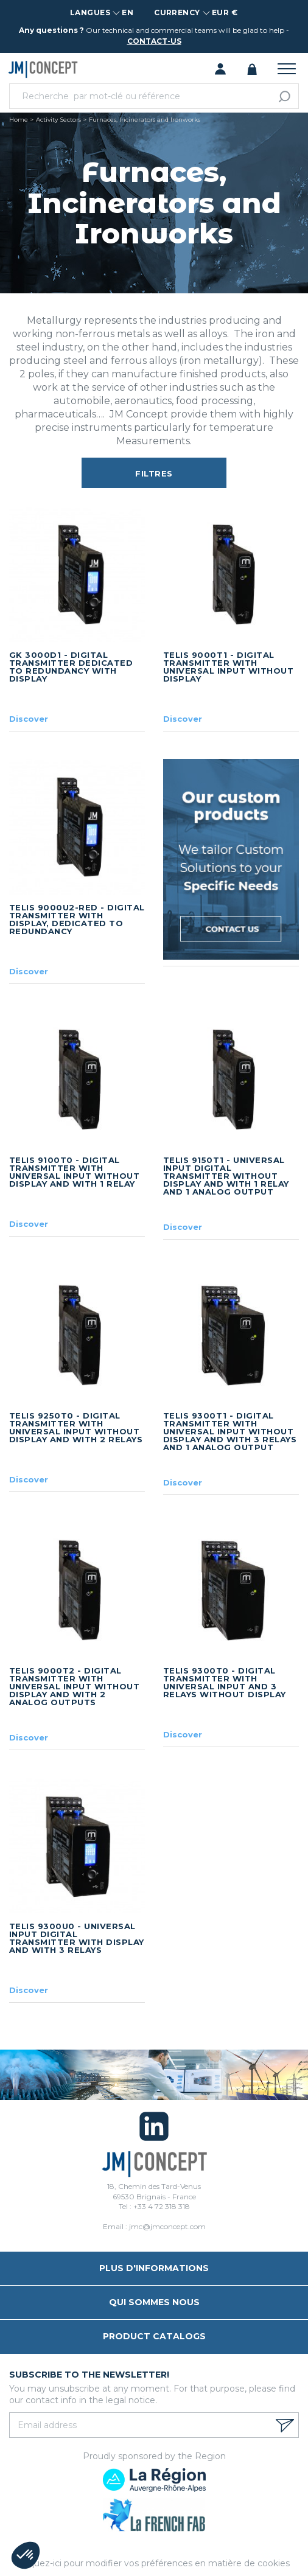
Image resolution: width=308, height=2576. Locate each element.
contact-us (154, 41)
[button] (25, 2555)
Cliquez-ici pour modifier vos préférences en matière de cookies (154, 2563)
